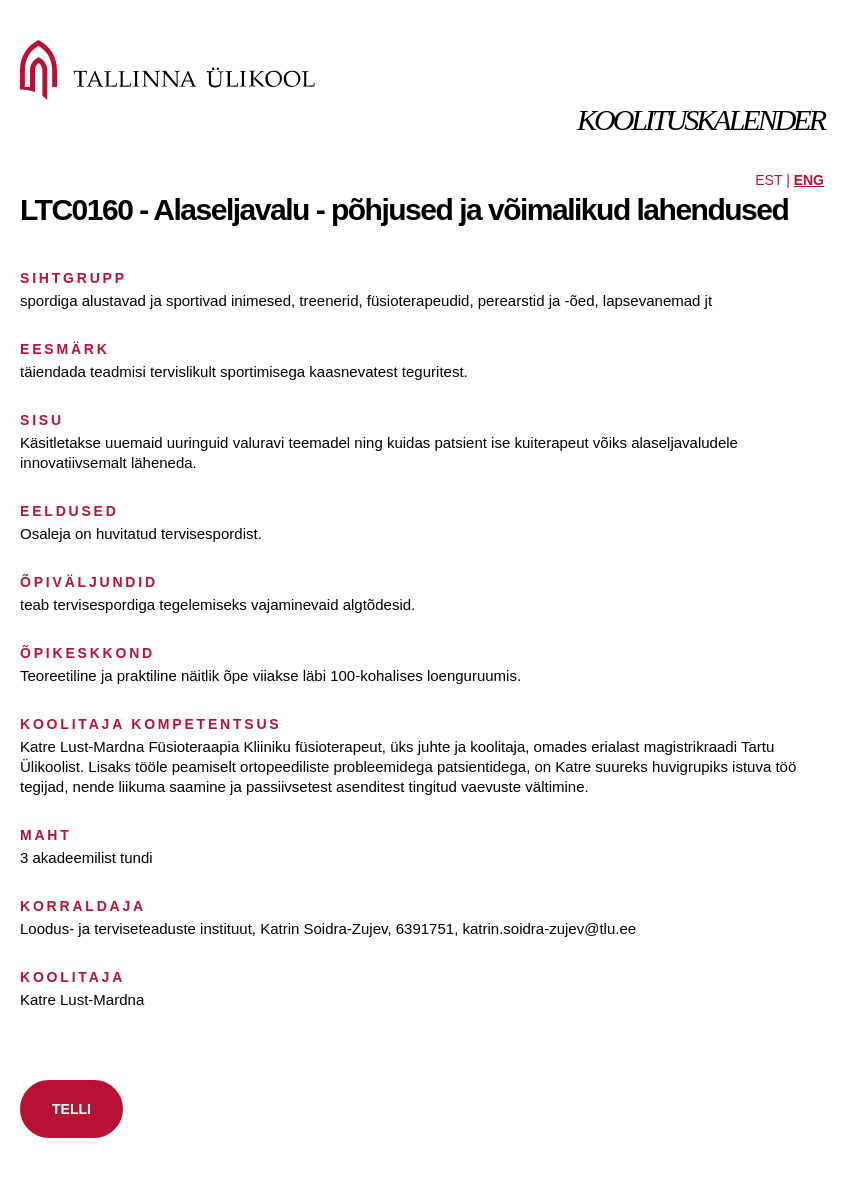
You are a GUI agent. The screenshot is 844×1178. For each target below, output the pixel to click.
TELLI (71, 1109)
